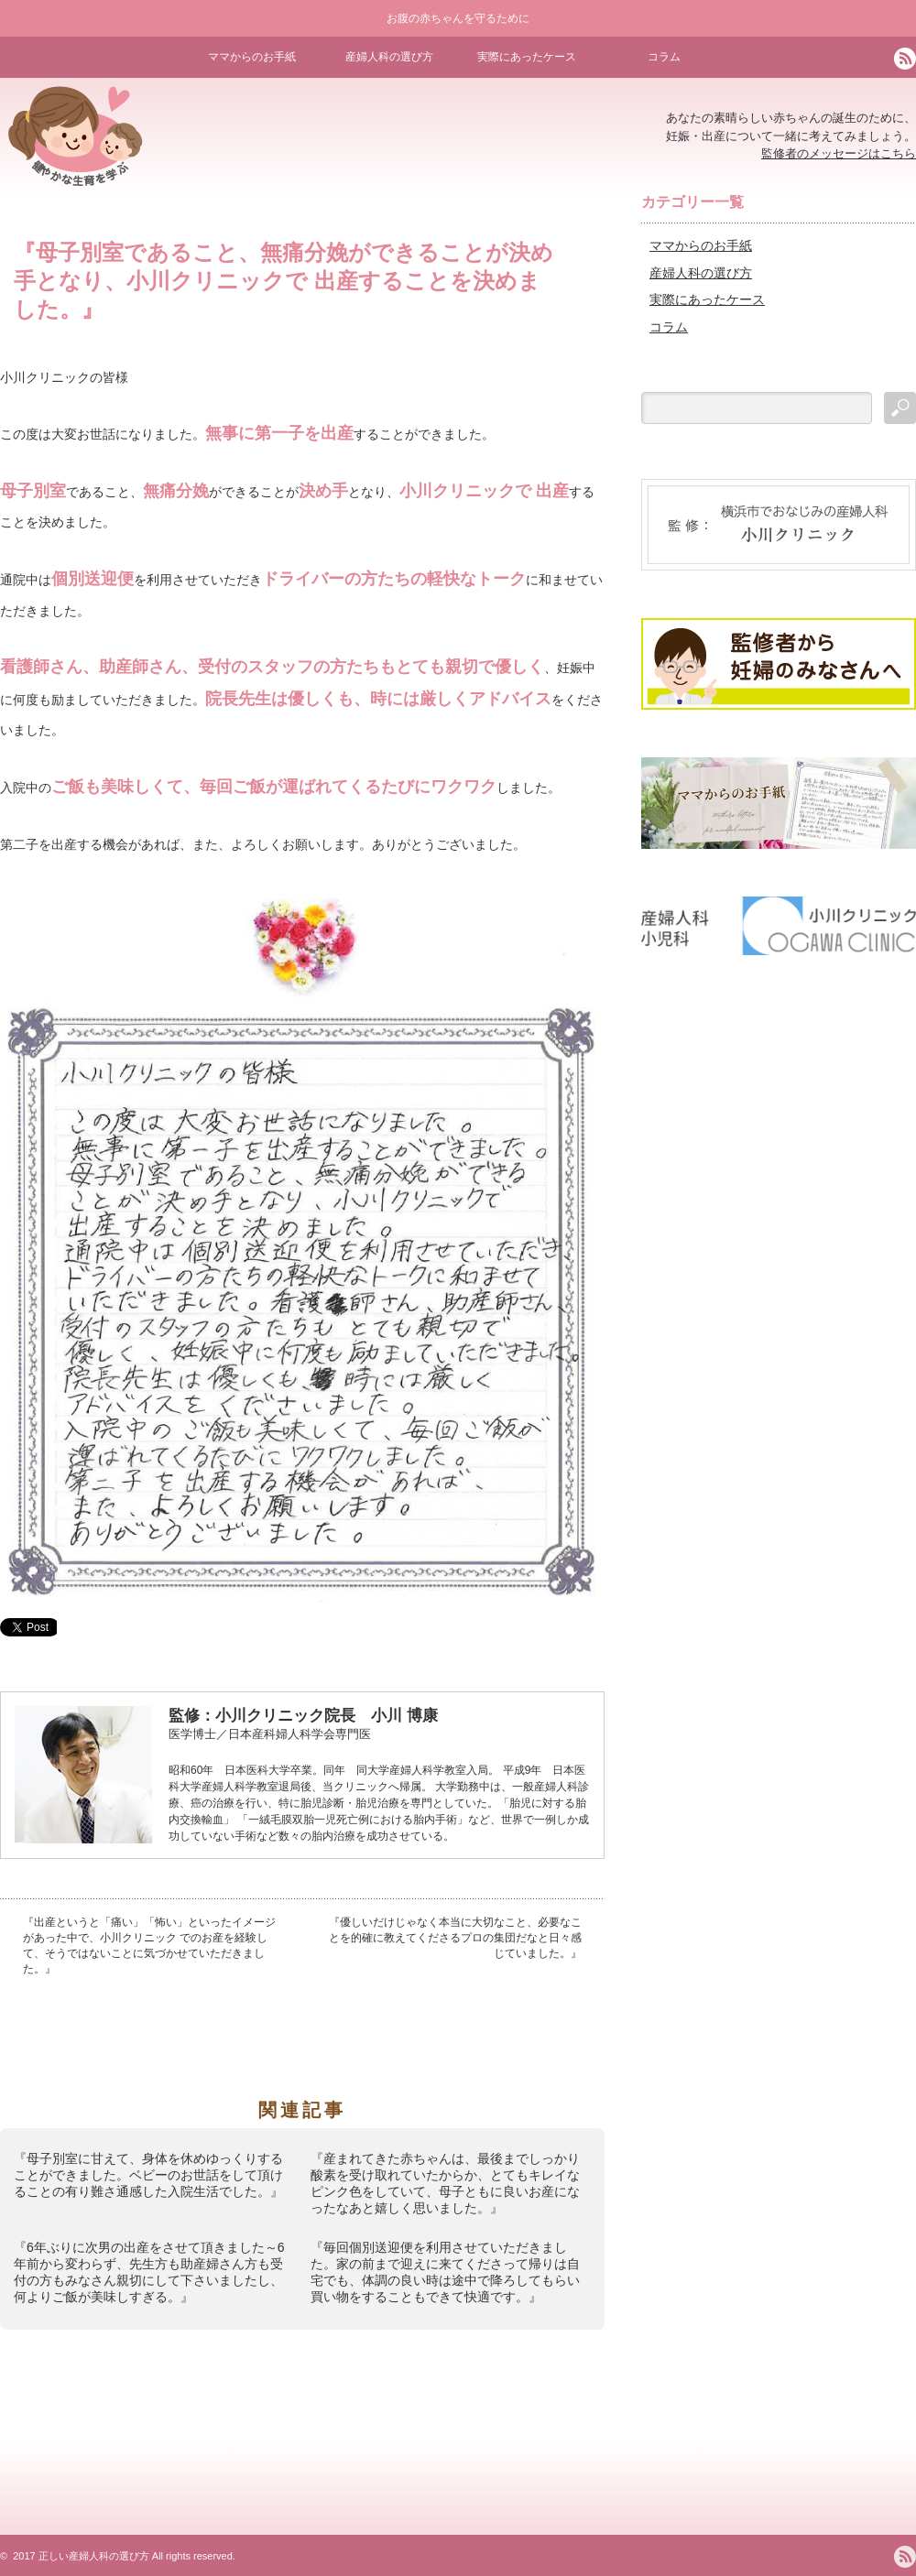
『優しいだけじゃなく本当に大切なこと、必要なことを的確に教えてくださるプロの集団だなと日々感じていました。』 (455, 1938)
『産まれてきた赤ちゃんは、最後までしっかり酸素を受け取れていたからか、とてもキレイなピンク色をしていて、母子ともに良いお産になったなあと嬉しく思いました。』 (445, 2183)
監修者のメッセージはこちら (838, 153)
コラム (664, 56)
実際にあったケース (526, 56)
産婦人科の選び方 (389, 56)
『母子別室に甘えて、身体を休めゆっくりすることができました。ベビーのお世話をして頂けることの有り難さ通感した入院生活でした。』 (148, 2175)
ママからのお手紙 (252, 56)
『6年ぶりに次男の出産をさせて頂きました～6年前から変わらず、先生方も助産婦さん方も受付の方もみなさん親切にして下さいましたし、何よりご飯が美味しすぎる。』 (149, 2272)
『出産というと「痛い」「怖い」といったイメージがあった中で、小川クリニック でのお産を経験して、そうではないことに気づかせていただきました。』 (149, 1945)
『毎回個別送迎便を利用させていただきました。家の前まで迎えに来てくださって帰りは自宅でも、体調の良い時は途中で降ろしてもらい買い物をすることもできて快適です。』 (445, 2272)
